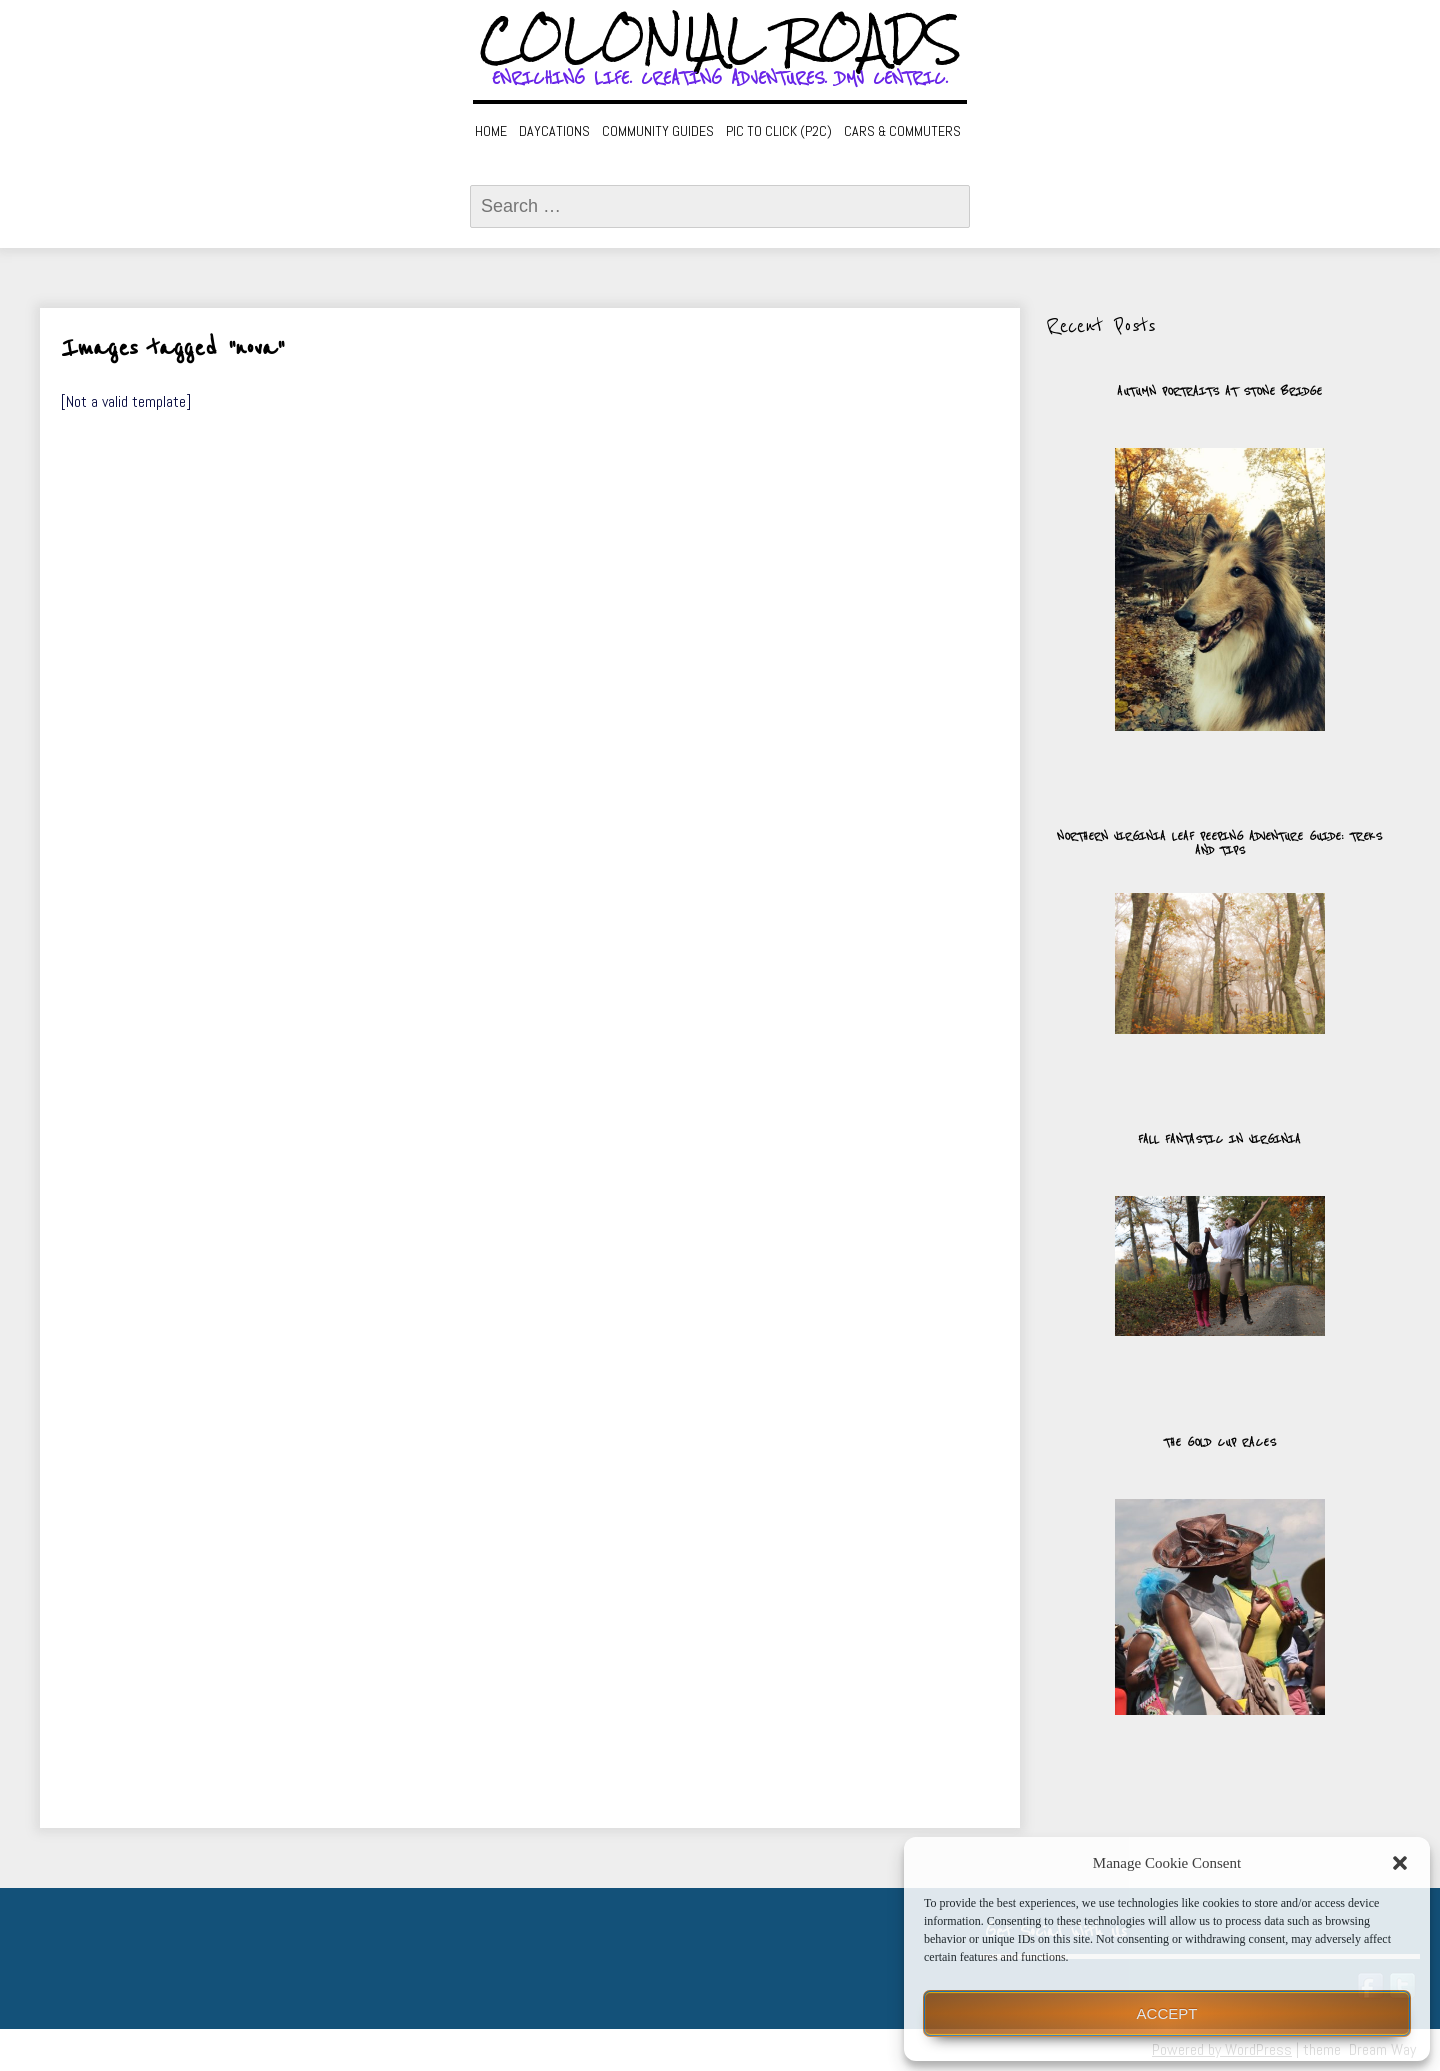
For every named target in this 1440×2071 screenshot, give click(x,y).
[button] (1400, 1863)
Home (491, 131)
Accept (1167, 2013)
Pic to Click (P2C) (779, 131)
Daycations (554, 131)
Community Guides (658, 131)
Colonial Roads (720, 40)
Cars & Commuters (902, 131)
